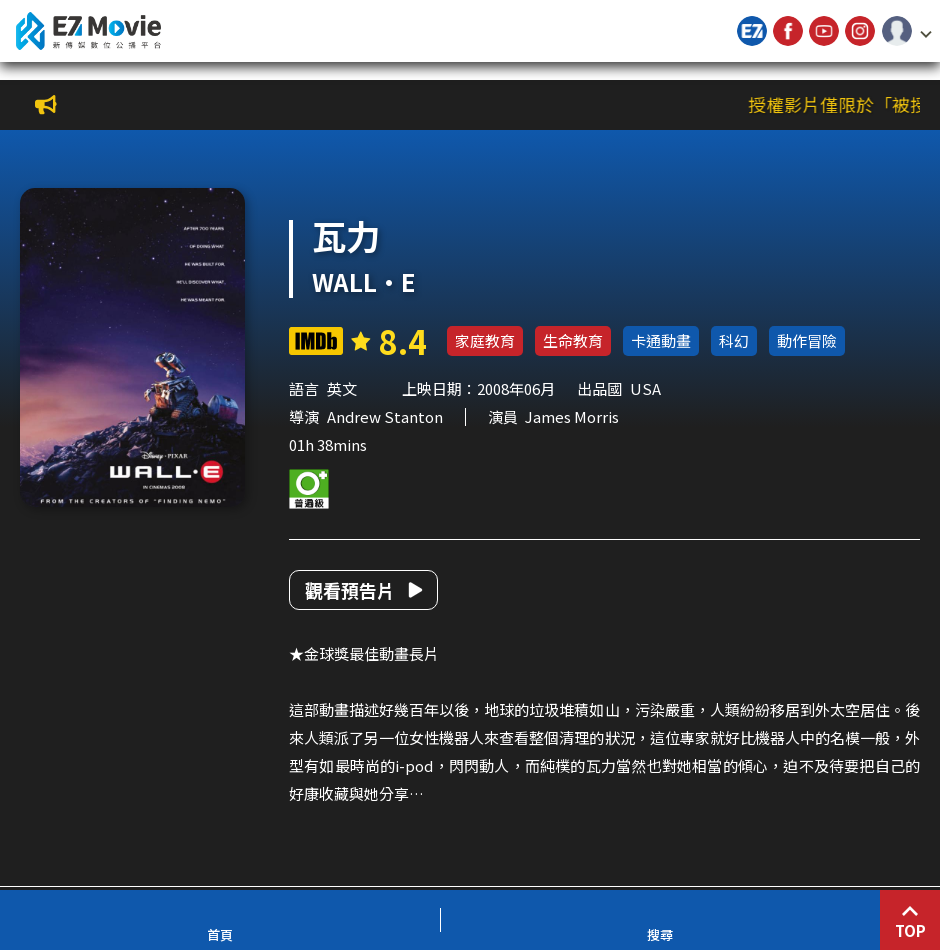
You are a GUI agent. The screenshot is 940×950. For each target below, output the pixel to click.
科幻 (734, 340)
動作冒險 (807, 340)
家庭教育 (485, 340)
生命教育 (573, 340)
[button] (907, 31)
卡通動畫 (661, 340)
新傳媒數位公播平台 (88, 31)
